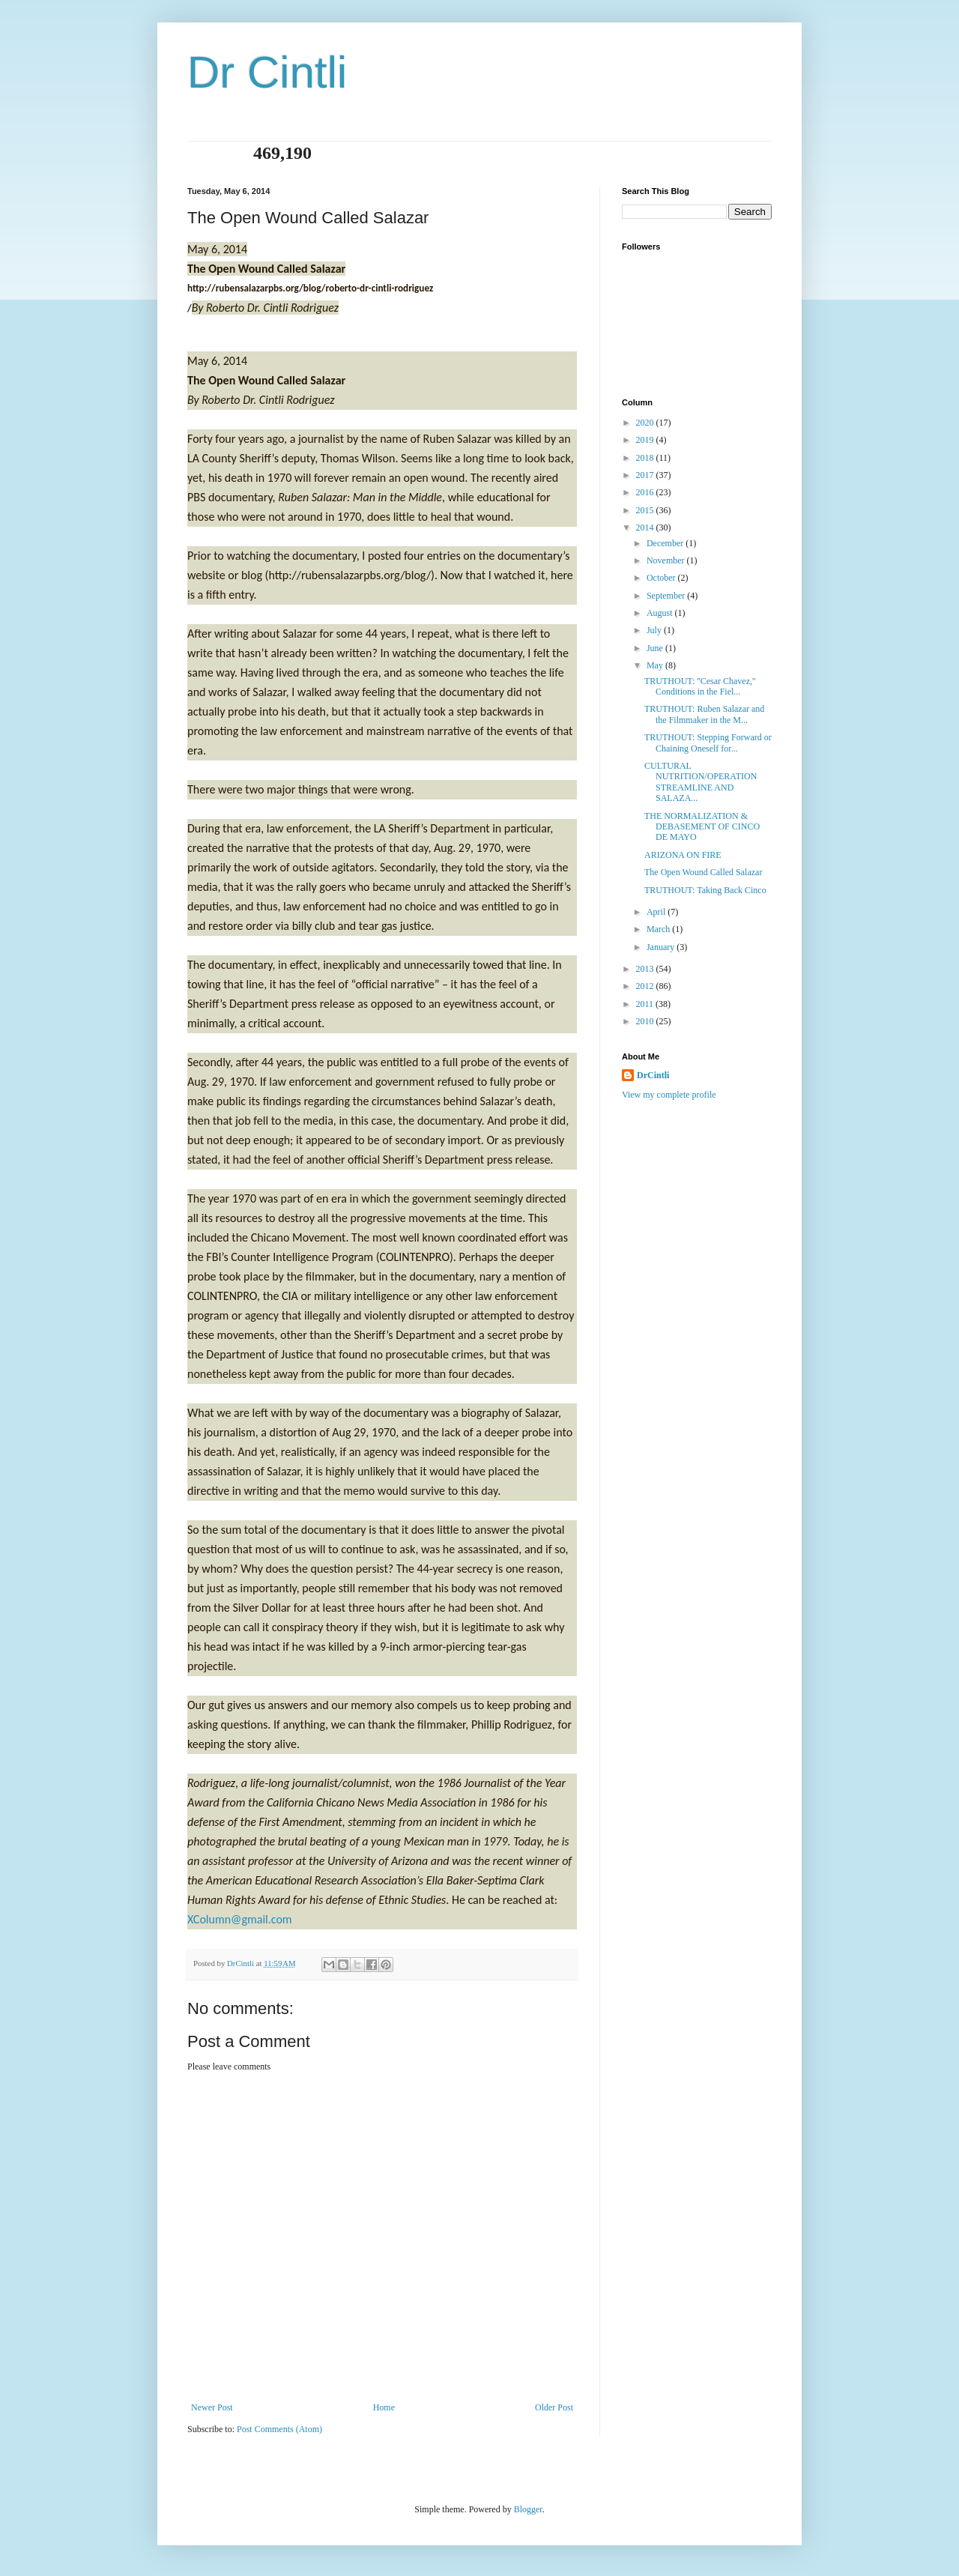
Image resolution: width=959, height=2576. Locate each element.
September (667, 595)
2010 (646, 1021)
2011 (646, 1004)
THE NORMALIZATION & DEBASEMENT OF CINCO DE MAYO (702, 827)
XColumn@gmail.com (239, 1919)
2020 (646, 422)
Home (384, 2407)
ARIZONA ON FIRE (682, 855)
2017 (646, 475)
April (657, 912)
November (667, 560)
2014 (646, 527)
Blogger (528, 2509)
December (666, 543)
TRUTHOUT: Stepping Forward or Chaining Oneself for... (708, 742)
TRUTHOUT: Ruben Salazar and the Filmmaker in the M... (704, 714)
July (655, 630)
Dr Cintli (267, 72)
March (659, 929)
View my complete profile (669, 1094)
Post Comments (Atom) (279, 2429)
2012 (646, 986)
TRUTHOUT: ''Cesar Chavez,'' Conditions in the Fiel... (699, 686)
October (662, 577)
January (662, 947)
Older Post (554, 2407)
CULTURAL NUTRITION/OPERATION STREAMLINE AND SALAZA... (700, 782)
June (656, 648)
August (661, 613)
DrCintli (653, 1075)
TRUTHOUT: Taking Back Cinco (705, 890)
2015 (646, 510)
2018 (646, 458)
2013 (646, 969)
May (656, 665)
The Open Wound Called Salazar (703, 872)
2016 (646, 492)
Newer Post (212, 2407)
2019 (646, 440)
